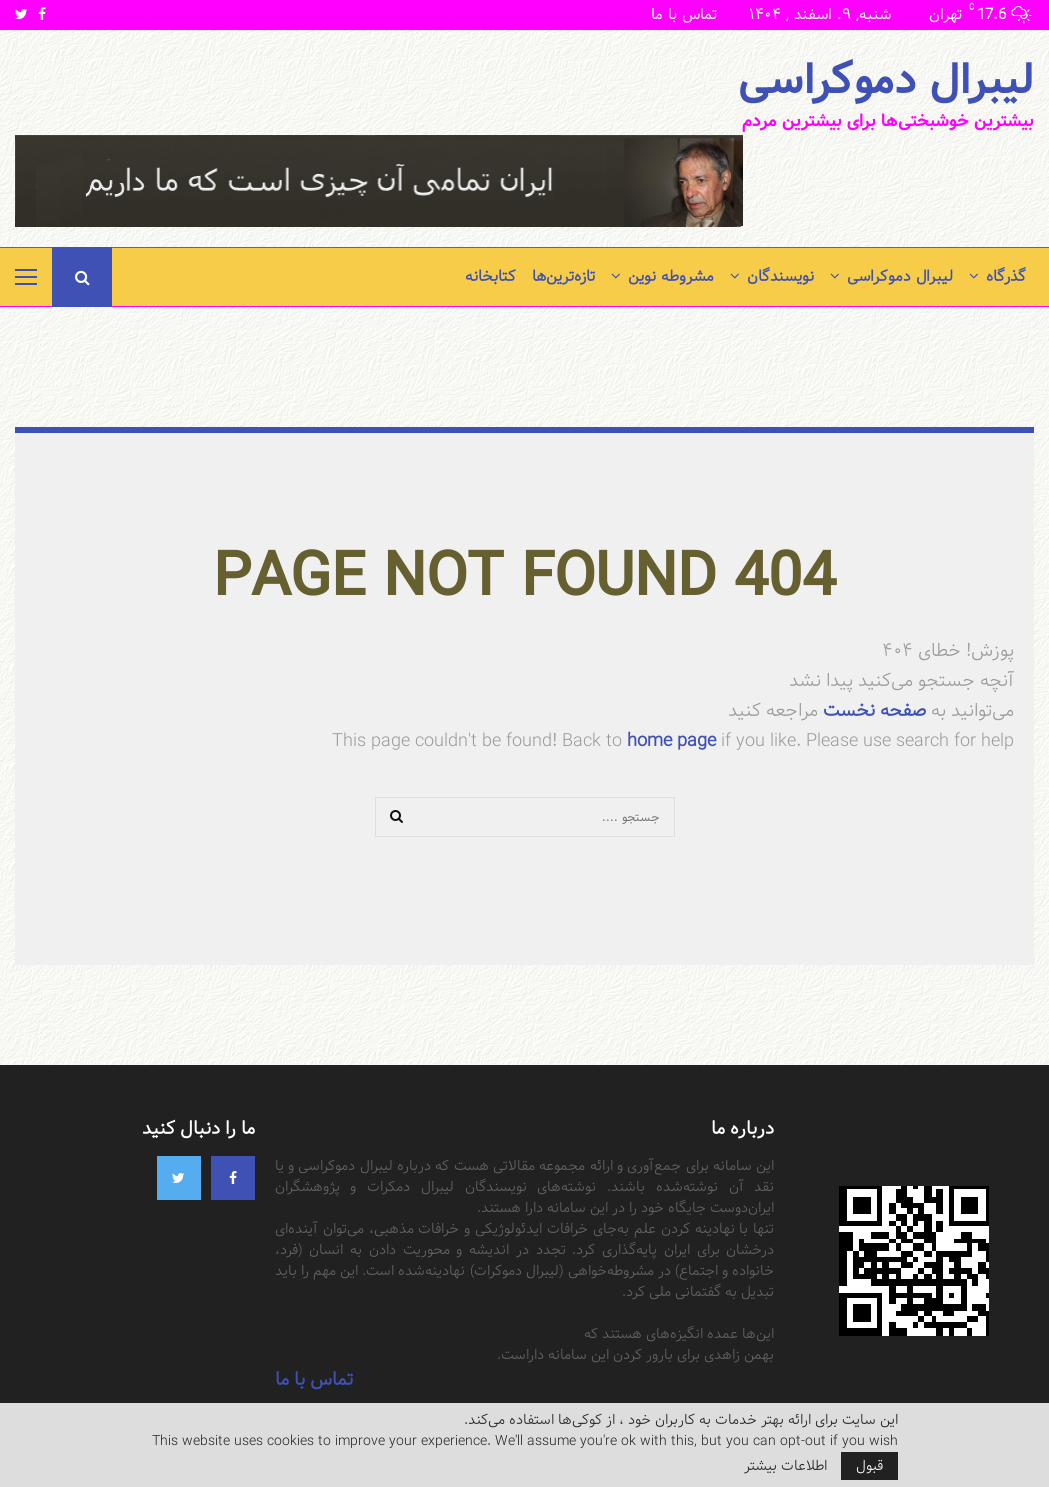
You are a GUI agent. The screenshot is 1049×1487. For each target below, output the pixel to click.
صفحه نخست (872, 710)
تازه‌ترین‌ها (563, 276)
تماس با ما (684, 14)
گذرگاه (1006, 276)
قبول (869, 1466)
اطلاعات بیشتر (785, 1466)
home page (671, 740)
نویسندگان (780, 276)
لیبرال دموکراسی (886, 81)
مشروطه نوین (671, 276)
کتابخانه (490, 276)
